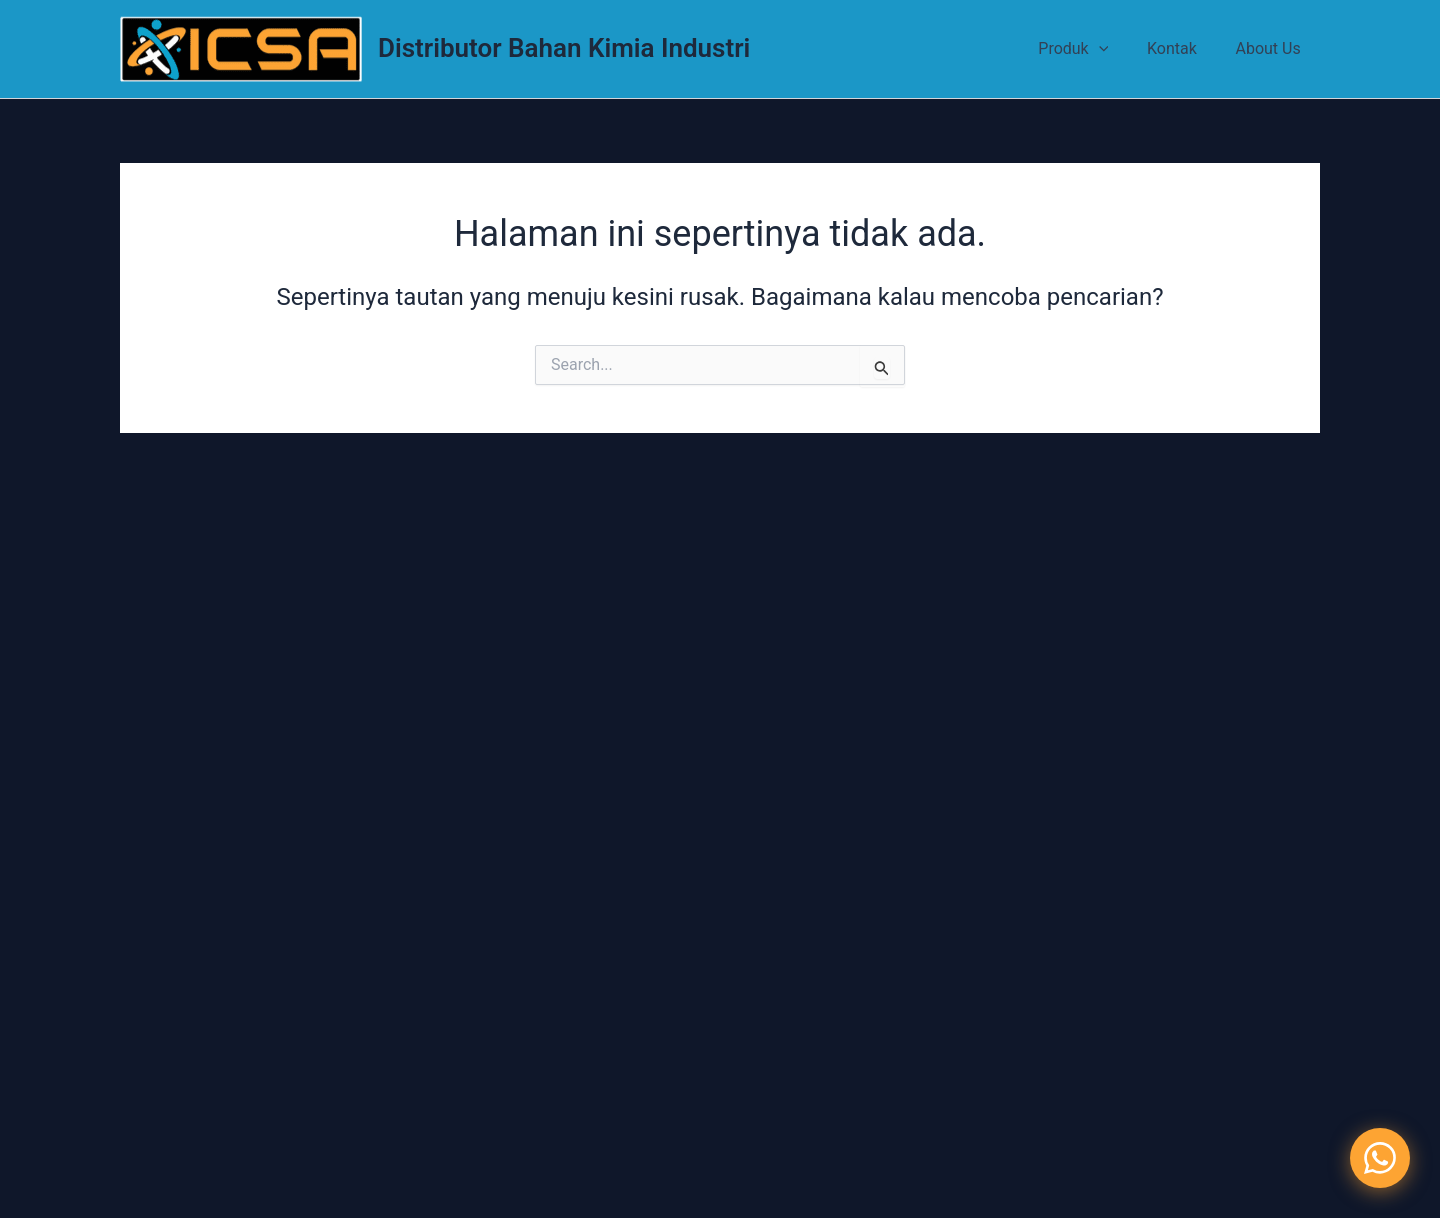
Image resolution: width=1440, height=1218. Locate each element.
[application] (1115, 49)
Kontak (1182, 48)
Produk (1090, 49)
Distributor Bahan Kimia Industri (564, 48)
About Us (1271, 48)
